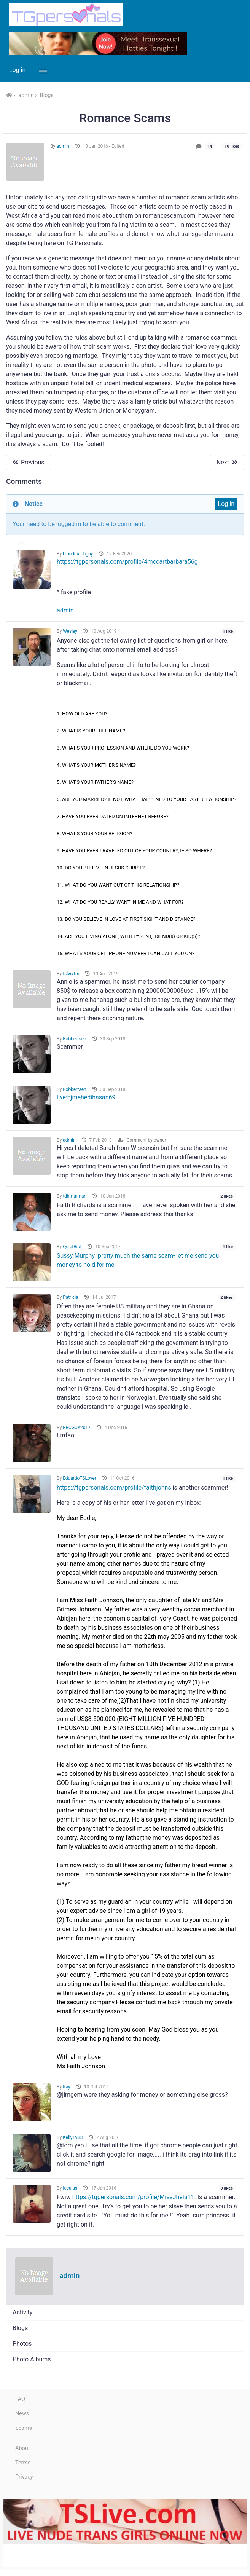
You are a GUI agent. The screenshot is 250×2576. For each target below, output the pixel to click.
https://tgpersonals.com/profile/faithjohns (114, 1487)
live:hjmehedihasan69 (86, 1097)
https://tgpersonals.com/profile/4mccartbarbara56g (127, 561)
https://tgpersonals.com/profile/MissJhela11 (133, 2197)
